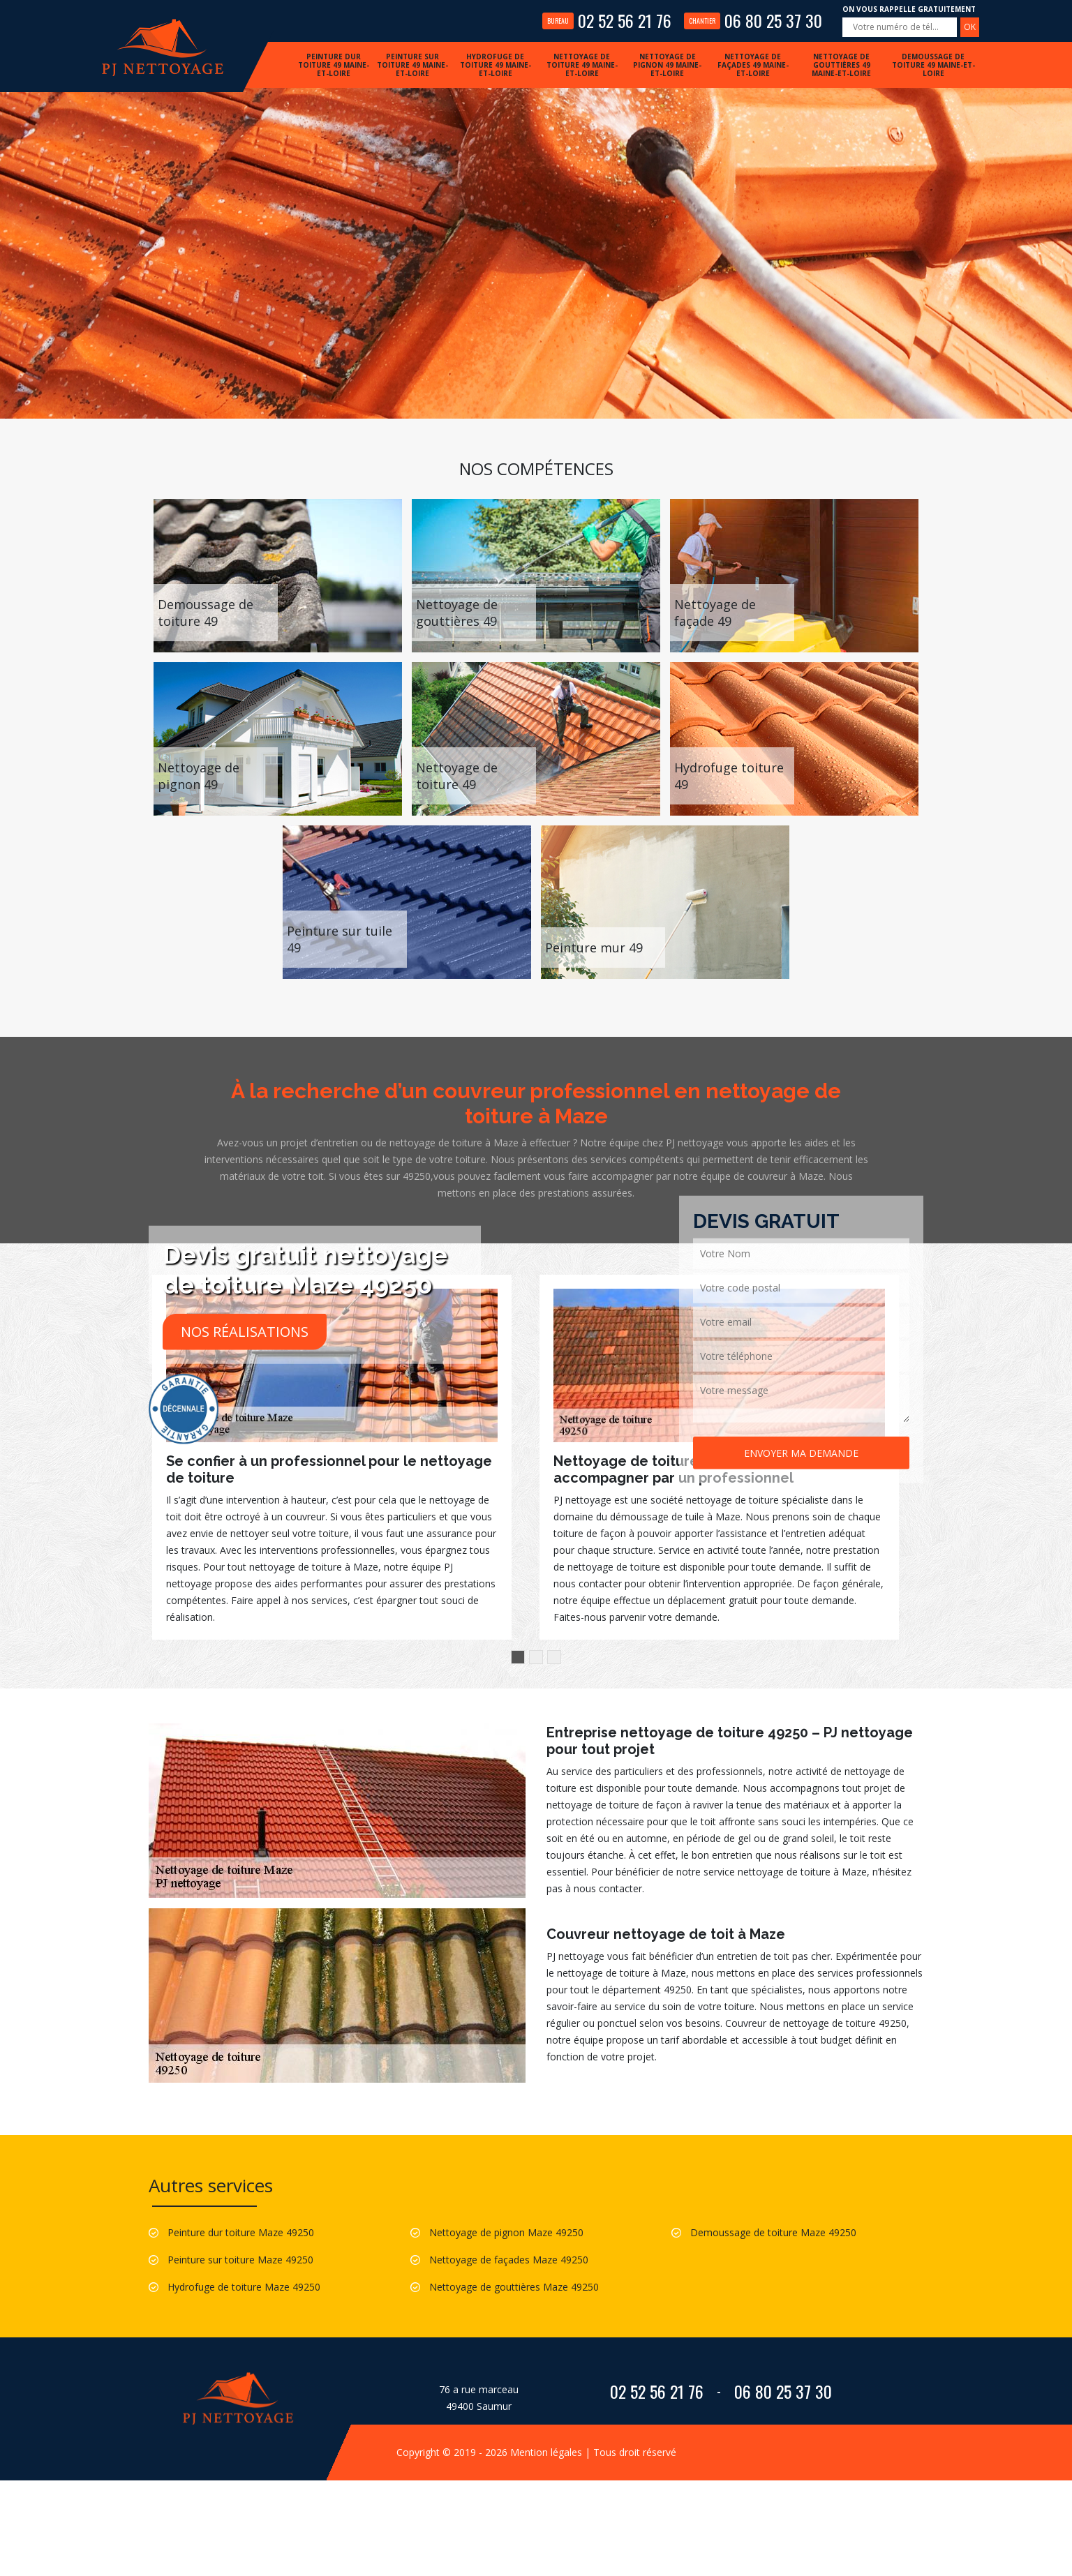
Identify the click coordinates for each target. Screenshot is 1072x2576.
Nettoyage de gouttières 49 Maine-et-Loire (841, 65)
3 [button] (554, 1657)
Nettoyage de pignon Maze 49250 (506, 2232)
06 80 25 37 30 (753, 20)
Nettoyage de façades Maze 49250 (508, 2259)
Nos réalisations (244, 1331)
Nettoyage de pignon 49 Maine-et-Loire (667, 65)
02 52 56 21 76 (606, 20)
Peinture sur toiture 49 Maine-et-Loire (412, 65)
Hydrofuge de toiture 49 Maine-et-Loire (495, 65)
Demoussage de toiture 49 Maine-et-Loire (933, 65)
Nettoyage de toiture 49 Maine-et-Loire (582, 65)
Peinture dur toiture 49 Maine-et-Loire (333, 65)
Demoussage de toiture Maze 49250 (773, 2232)
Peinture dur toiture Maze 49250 (241, 2232)
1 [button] (518, 1657)
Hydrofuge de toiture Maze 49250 (244, 2286)
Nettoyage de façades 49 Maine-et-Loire (753, 65)
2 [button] (536, 1657)
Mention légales (546, 2452)
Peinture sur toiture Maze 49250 (240, 2259)
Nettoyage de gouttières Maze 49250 (514, 2286)
